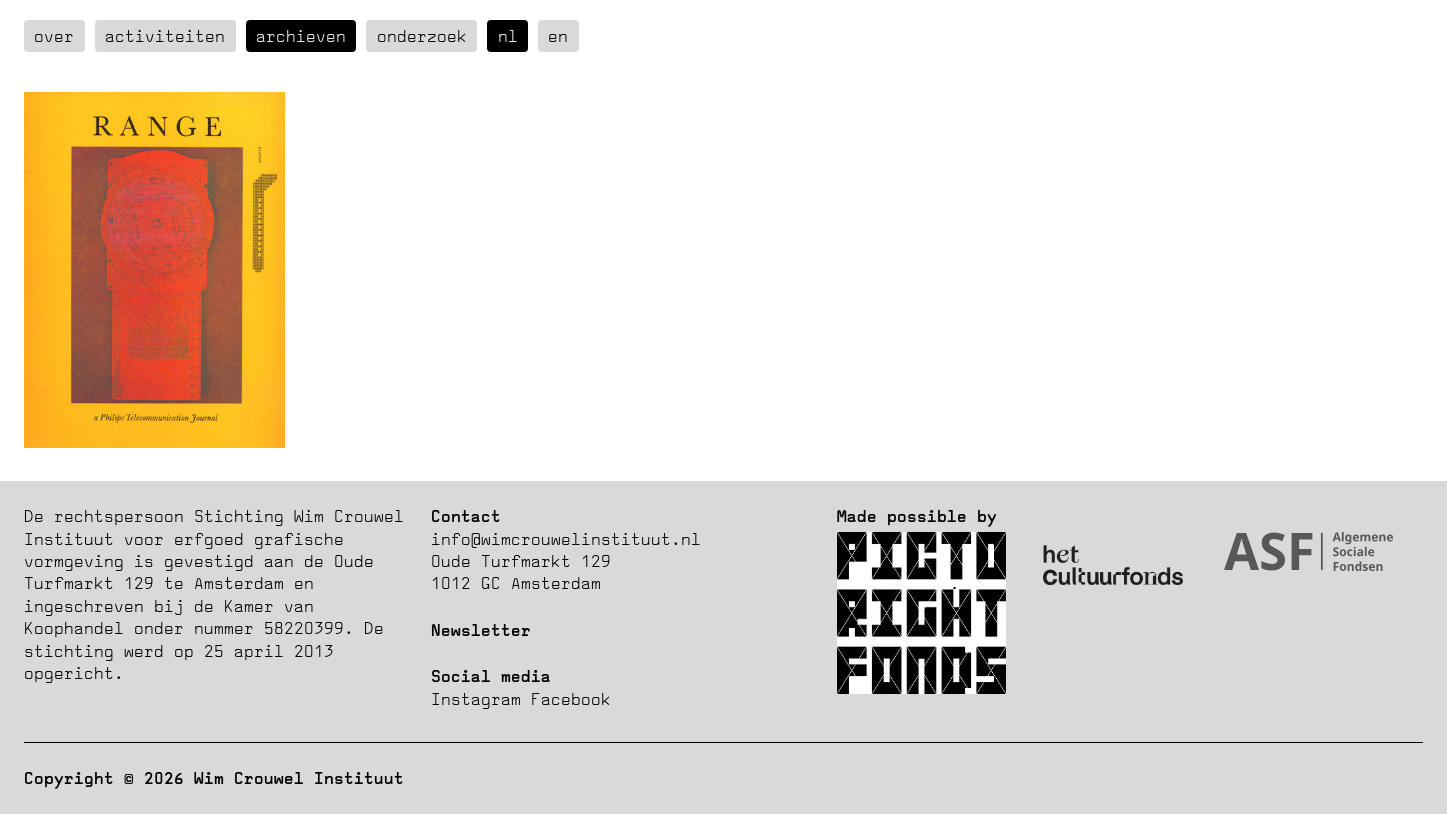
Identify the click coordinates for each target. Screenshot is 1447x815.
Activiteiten (165, 36)
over (54, 36)
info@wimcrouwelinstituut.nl (566, 539)
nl (508, 36)
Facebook (571, 699)
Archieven (301, 36)
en (558, 36)
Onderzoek (422, 36)
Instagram (476, 699)
